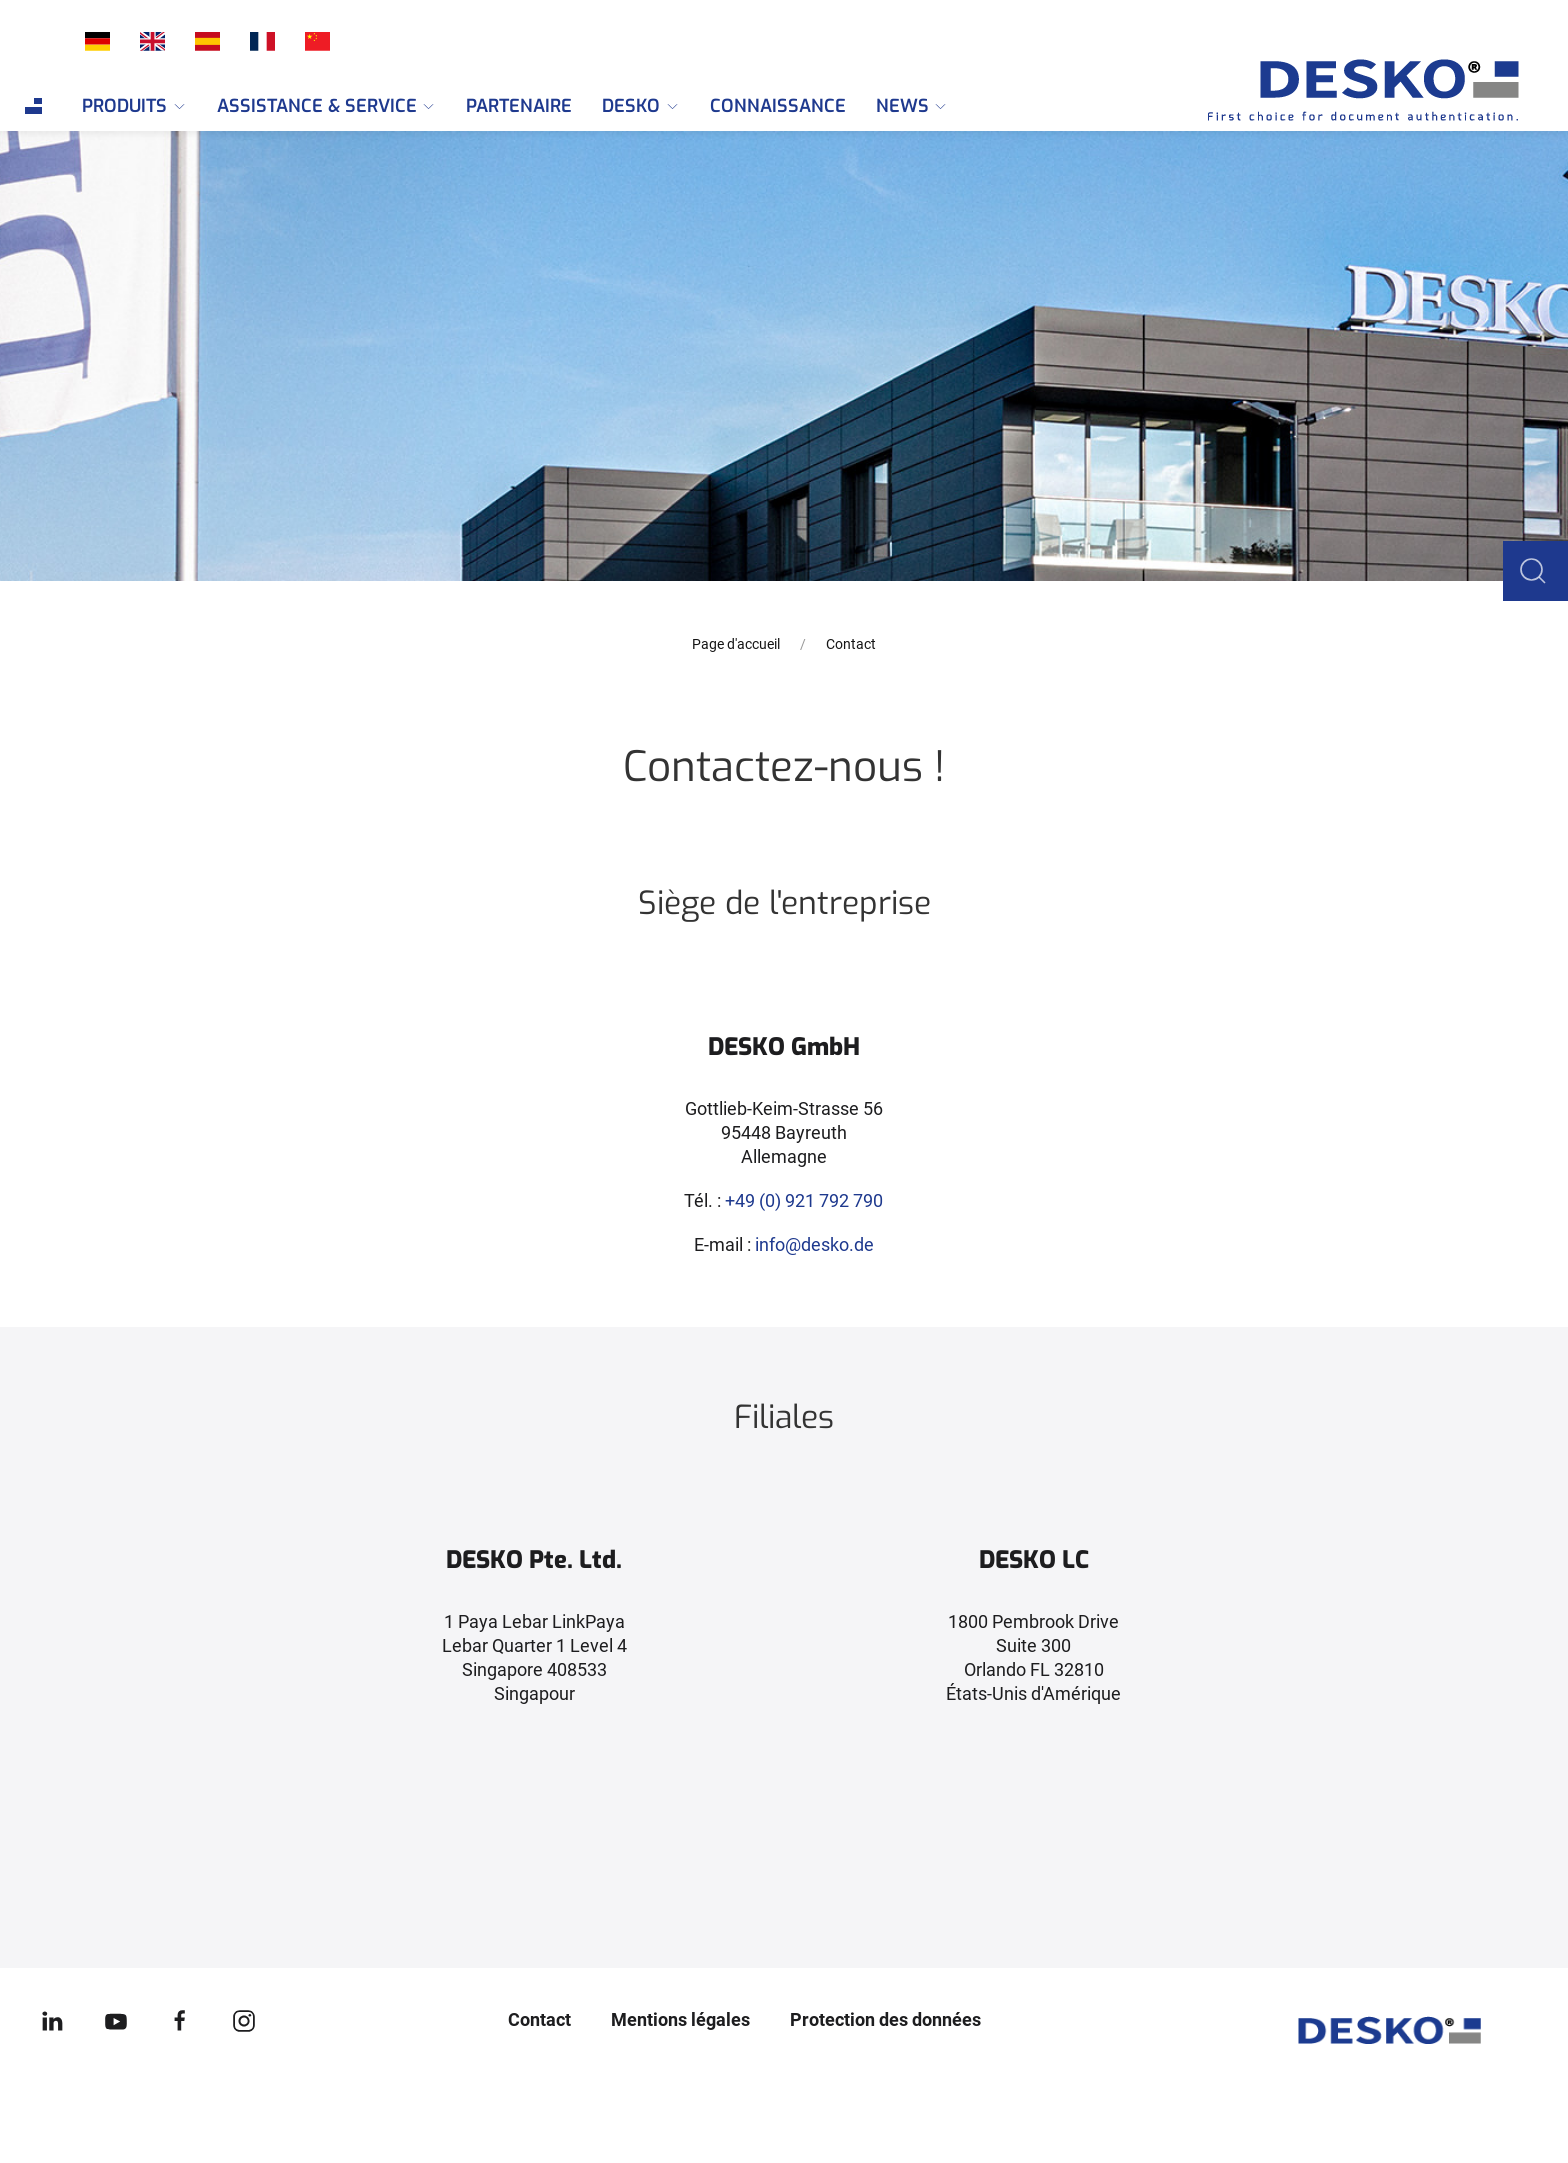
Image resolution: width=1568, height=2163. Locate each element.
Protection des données (885, 2019)
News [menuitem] (912, 106)
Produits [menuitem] (134, 106)
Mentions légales (680, 2019)
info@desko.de (814, 1244)
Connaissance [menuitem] (778, 106)
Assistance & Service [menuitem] (327, 106)
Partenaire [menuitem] (519, 106)
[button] (1540, 569)
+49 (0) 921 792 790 (804, 1200)
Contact (539, 2019)
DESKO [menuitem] (641, 106)
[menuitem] (33, 106)
